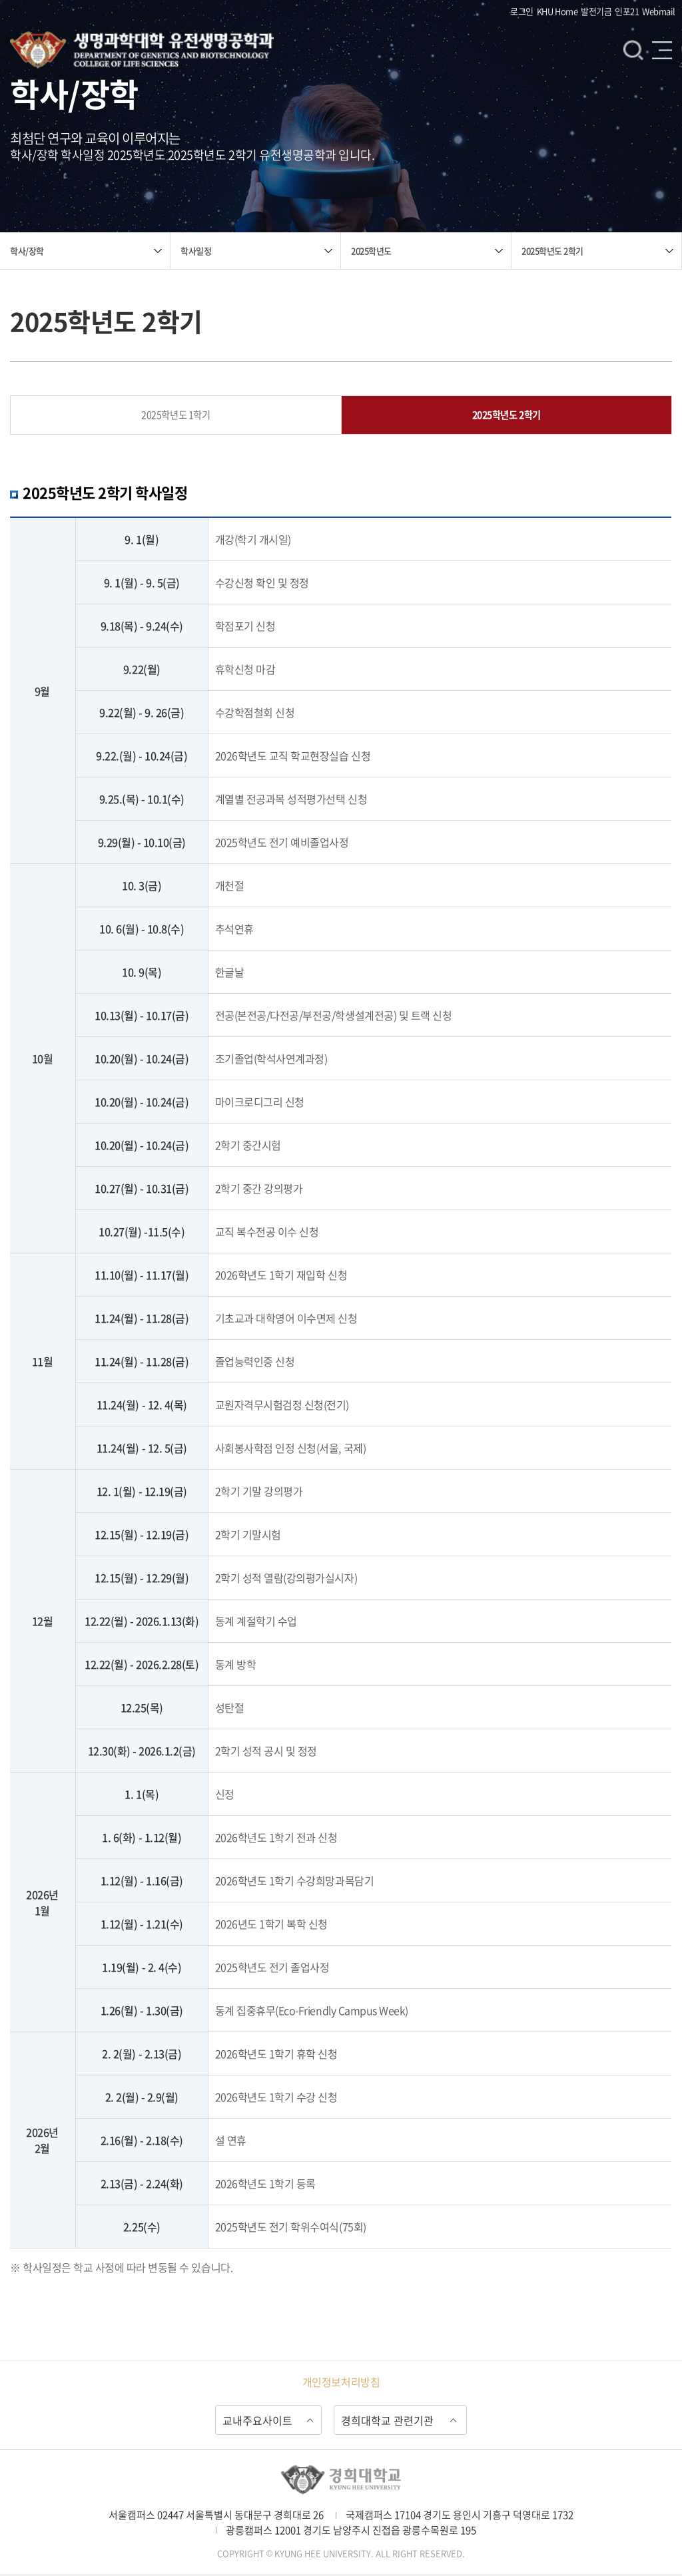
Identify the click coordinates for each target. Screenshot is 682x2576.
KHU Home (557, 11)
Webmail (658, 11)
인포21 (627, 11)
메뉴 (662, 50)
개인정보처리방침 (341, 2382)
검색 (633, 50)
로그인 (521, 11)
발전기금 (596, 11)
